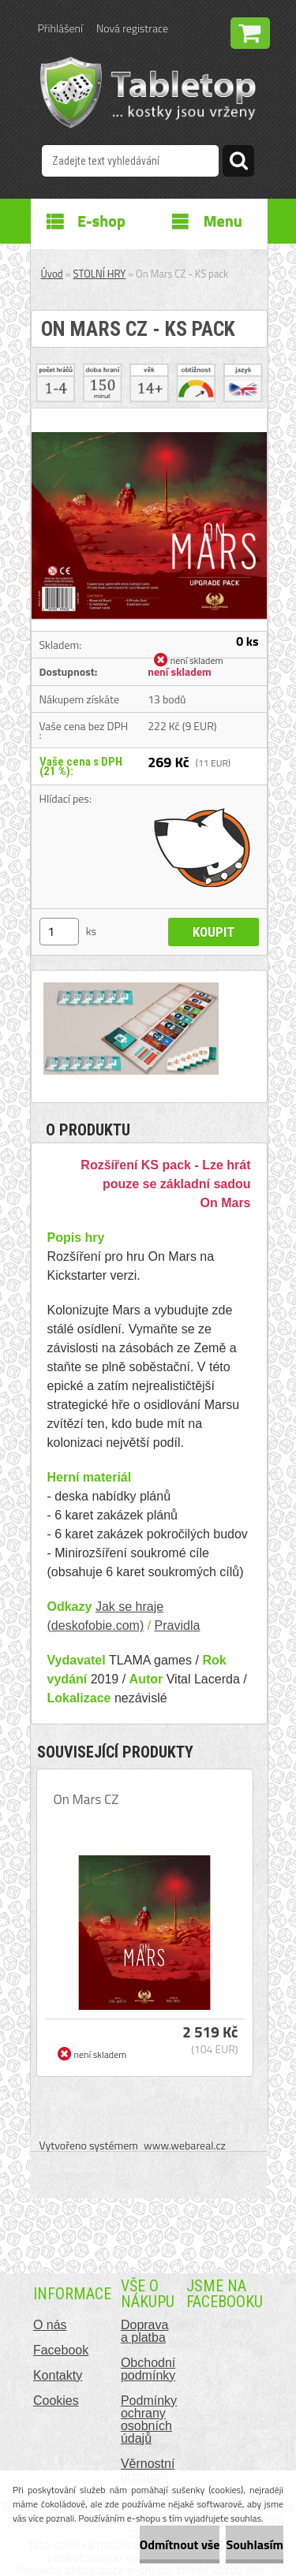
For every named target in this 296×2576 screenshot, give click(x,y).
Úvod (52, 273)
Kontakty (57, 2375)
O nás (50, 2325)
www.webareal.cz (185, 2145)
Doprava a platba (144, 2331)
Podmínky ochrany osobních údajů (149, 2419)
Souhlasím (254, 2544)
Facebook (60, 2350)
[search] (238, 163)
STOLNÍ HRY (99, 273)
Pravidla (177, 1625)
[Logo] (148, 92)
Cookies (56, 2400)
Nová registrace (132, 28)
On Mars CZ (86, 1799)
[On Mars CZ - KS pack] (149, 414)
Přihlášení (60, 28)
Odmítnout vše (180, 2544)
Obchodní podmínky (148, 2369)
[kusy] (59, 931)
